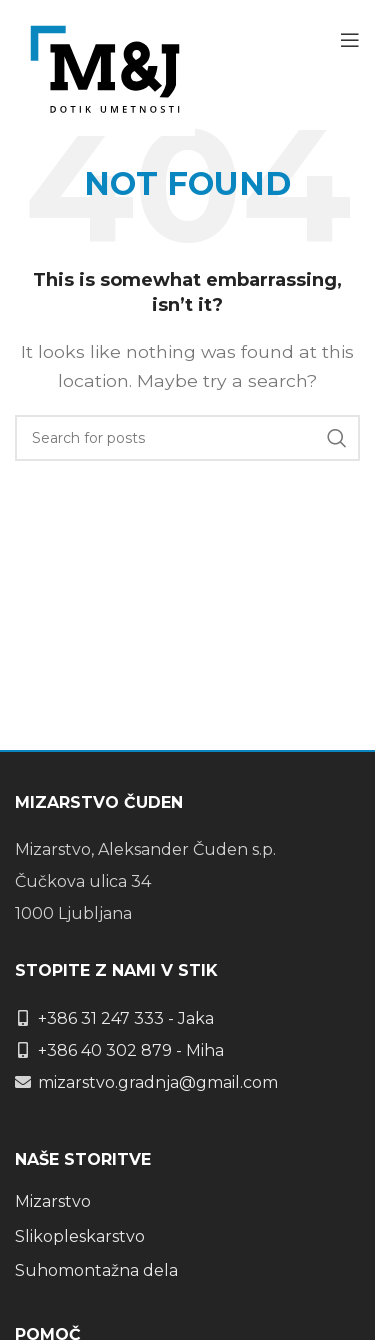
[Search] (187, 438)
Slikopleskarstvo (80, 1236)
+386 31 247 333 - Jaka (126, 1018)
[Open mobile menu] (350, 40)
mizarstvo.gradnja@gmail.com (158, 1082)
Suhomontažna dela (96, 1270)
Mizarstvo (53, 1201)
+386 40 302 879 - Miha (131, 1050)
